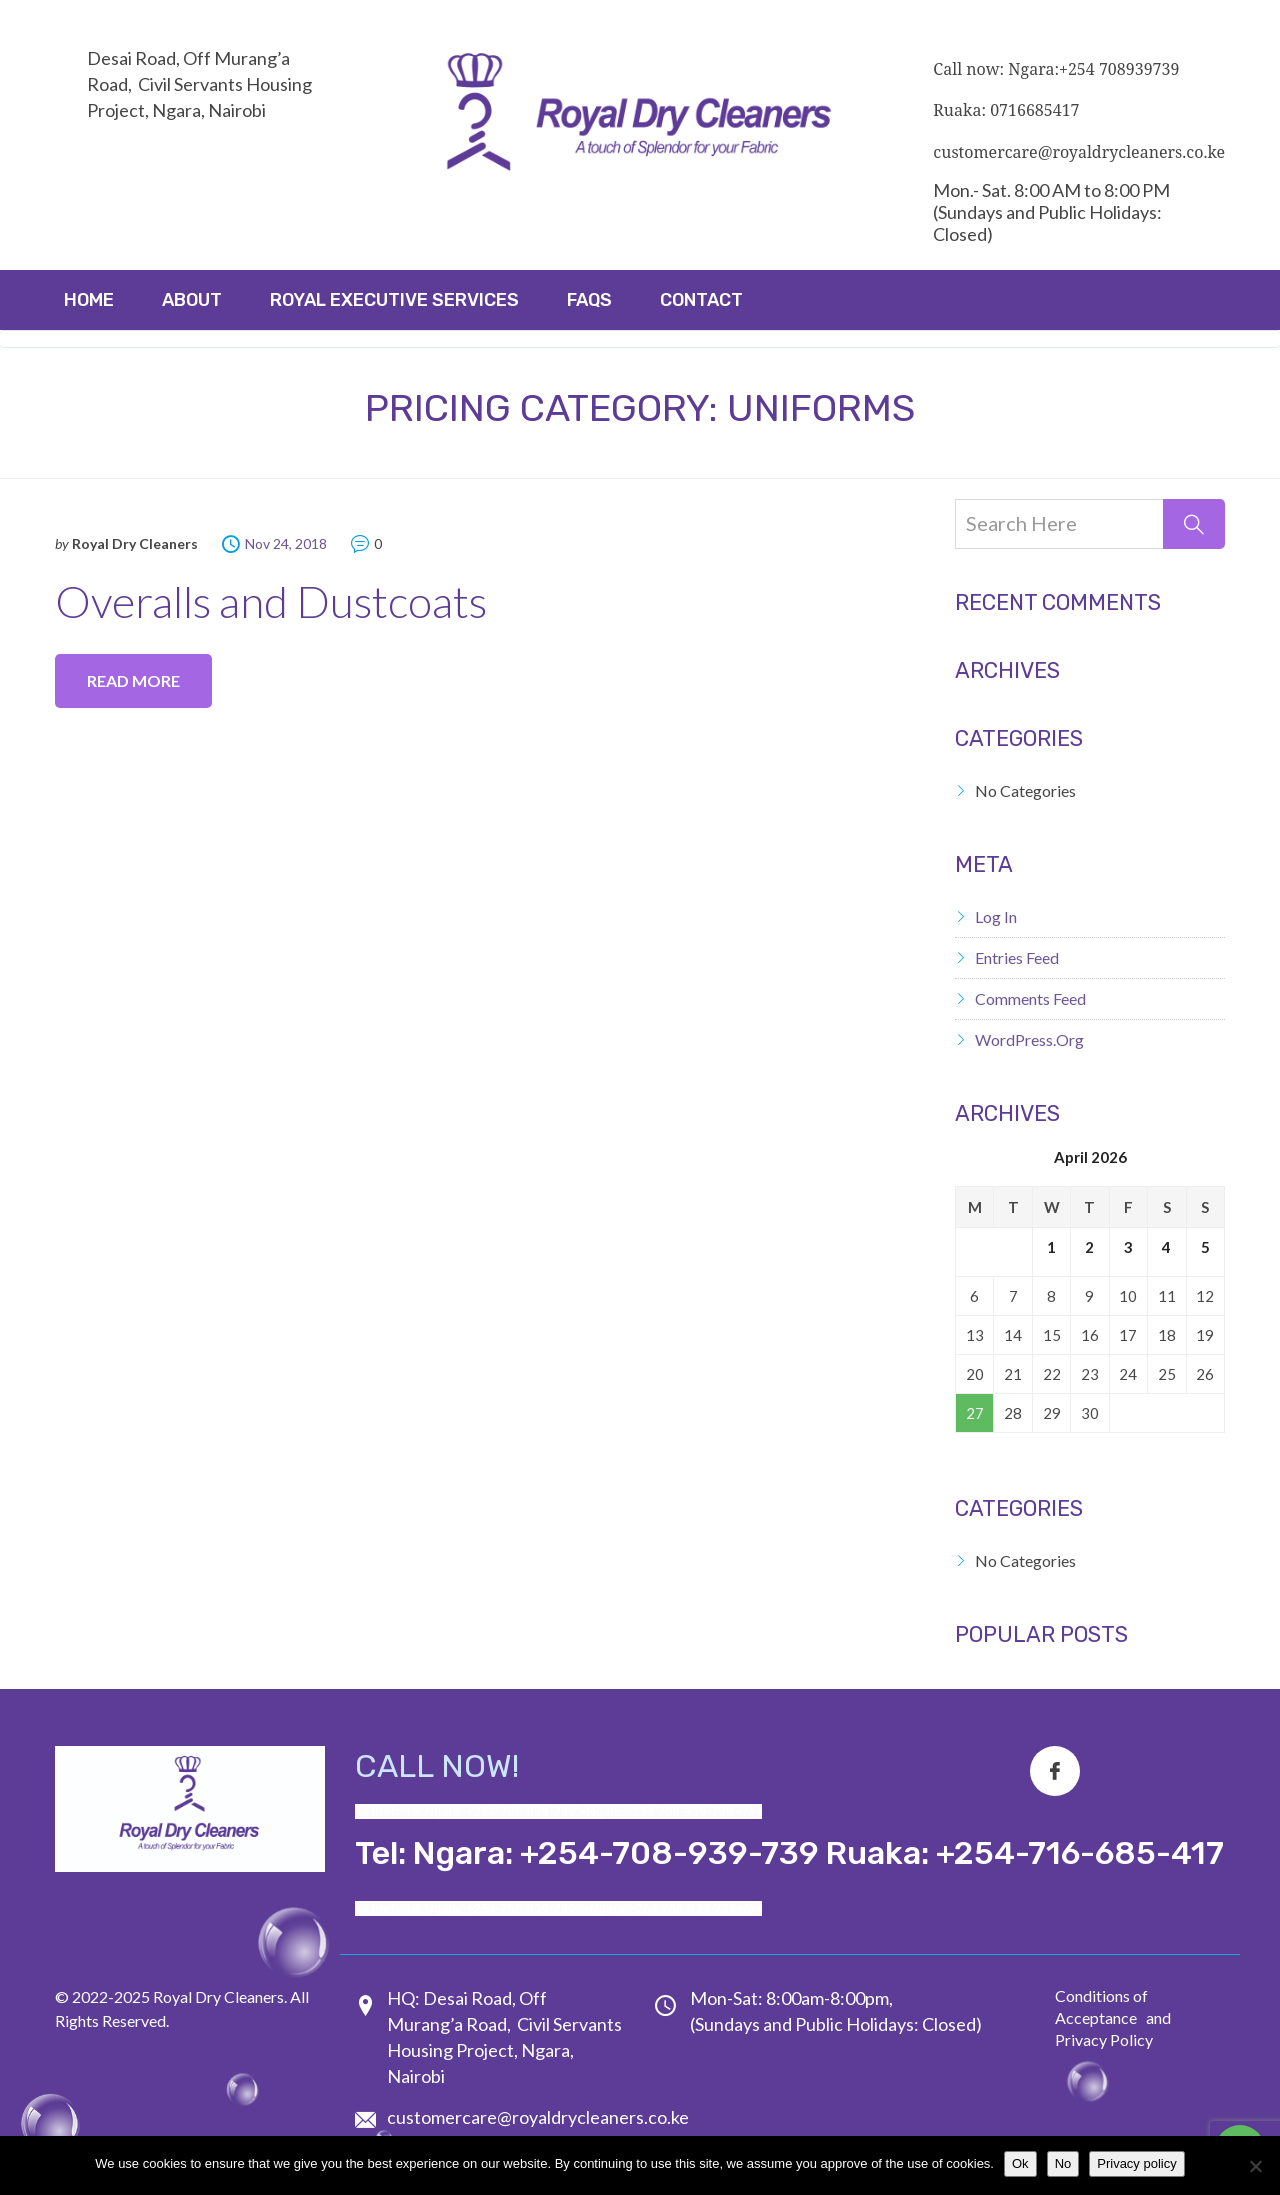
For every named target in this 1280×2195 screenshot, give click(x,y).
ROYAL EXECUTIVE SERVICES (394, 300)
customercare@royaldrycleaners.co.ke (538, 2117)
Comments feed (1030, 998)
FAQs (589, 300)
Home (89, 300)
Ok (1020, 2163)
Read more (133, 680)
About (192, 300)
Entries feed (1017, 957)
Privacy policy (1136, 2163)
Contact (701, 300)
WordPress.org (1029, 1039)
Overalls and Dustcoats (271, 601)
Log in (996, 916)
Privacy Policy (1104, 2039)
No (1063, 2163)
